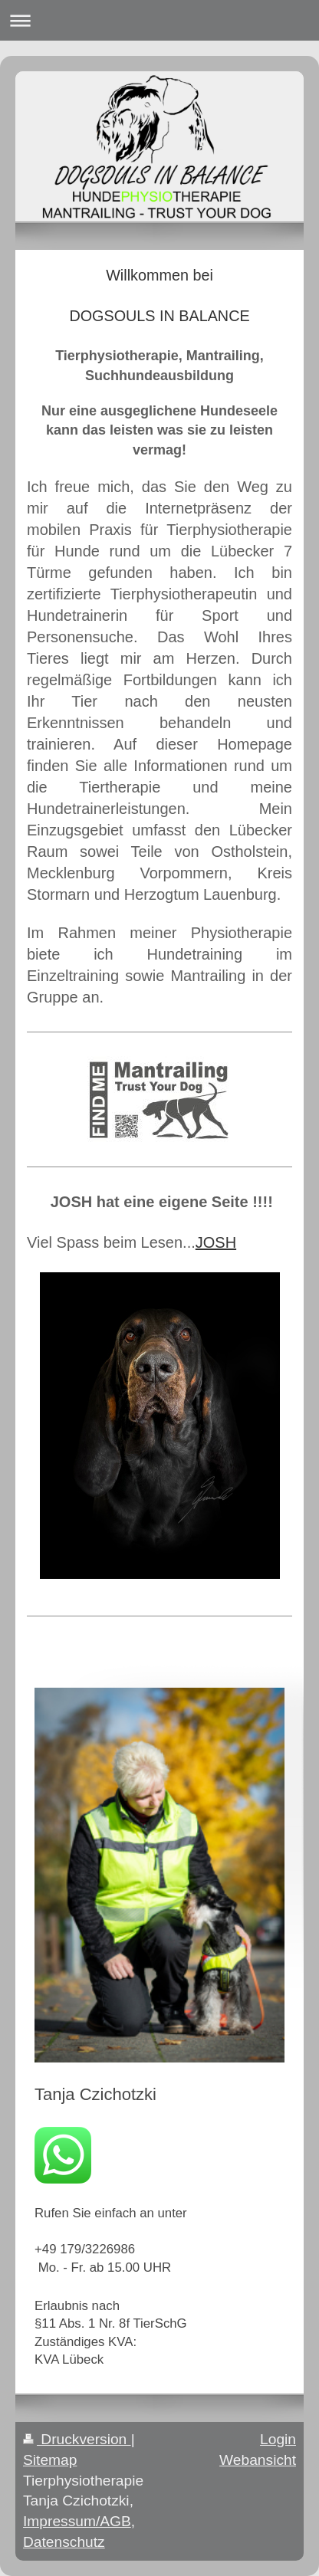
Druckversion (77, 2439)
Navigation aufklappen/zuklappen (159, 20)
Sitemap (50, 2460)
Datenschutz (64, 2542)
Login (278, 2439)
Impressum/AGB (77, 2521)
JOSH (216, 1242)
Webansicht (257, 2460)
